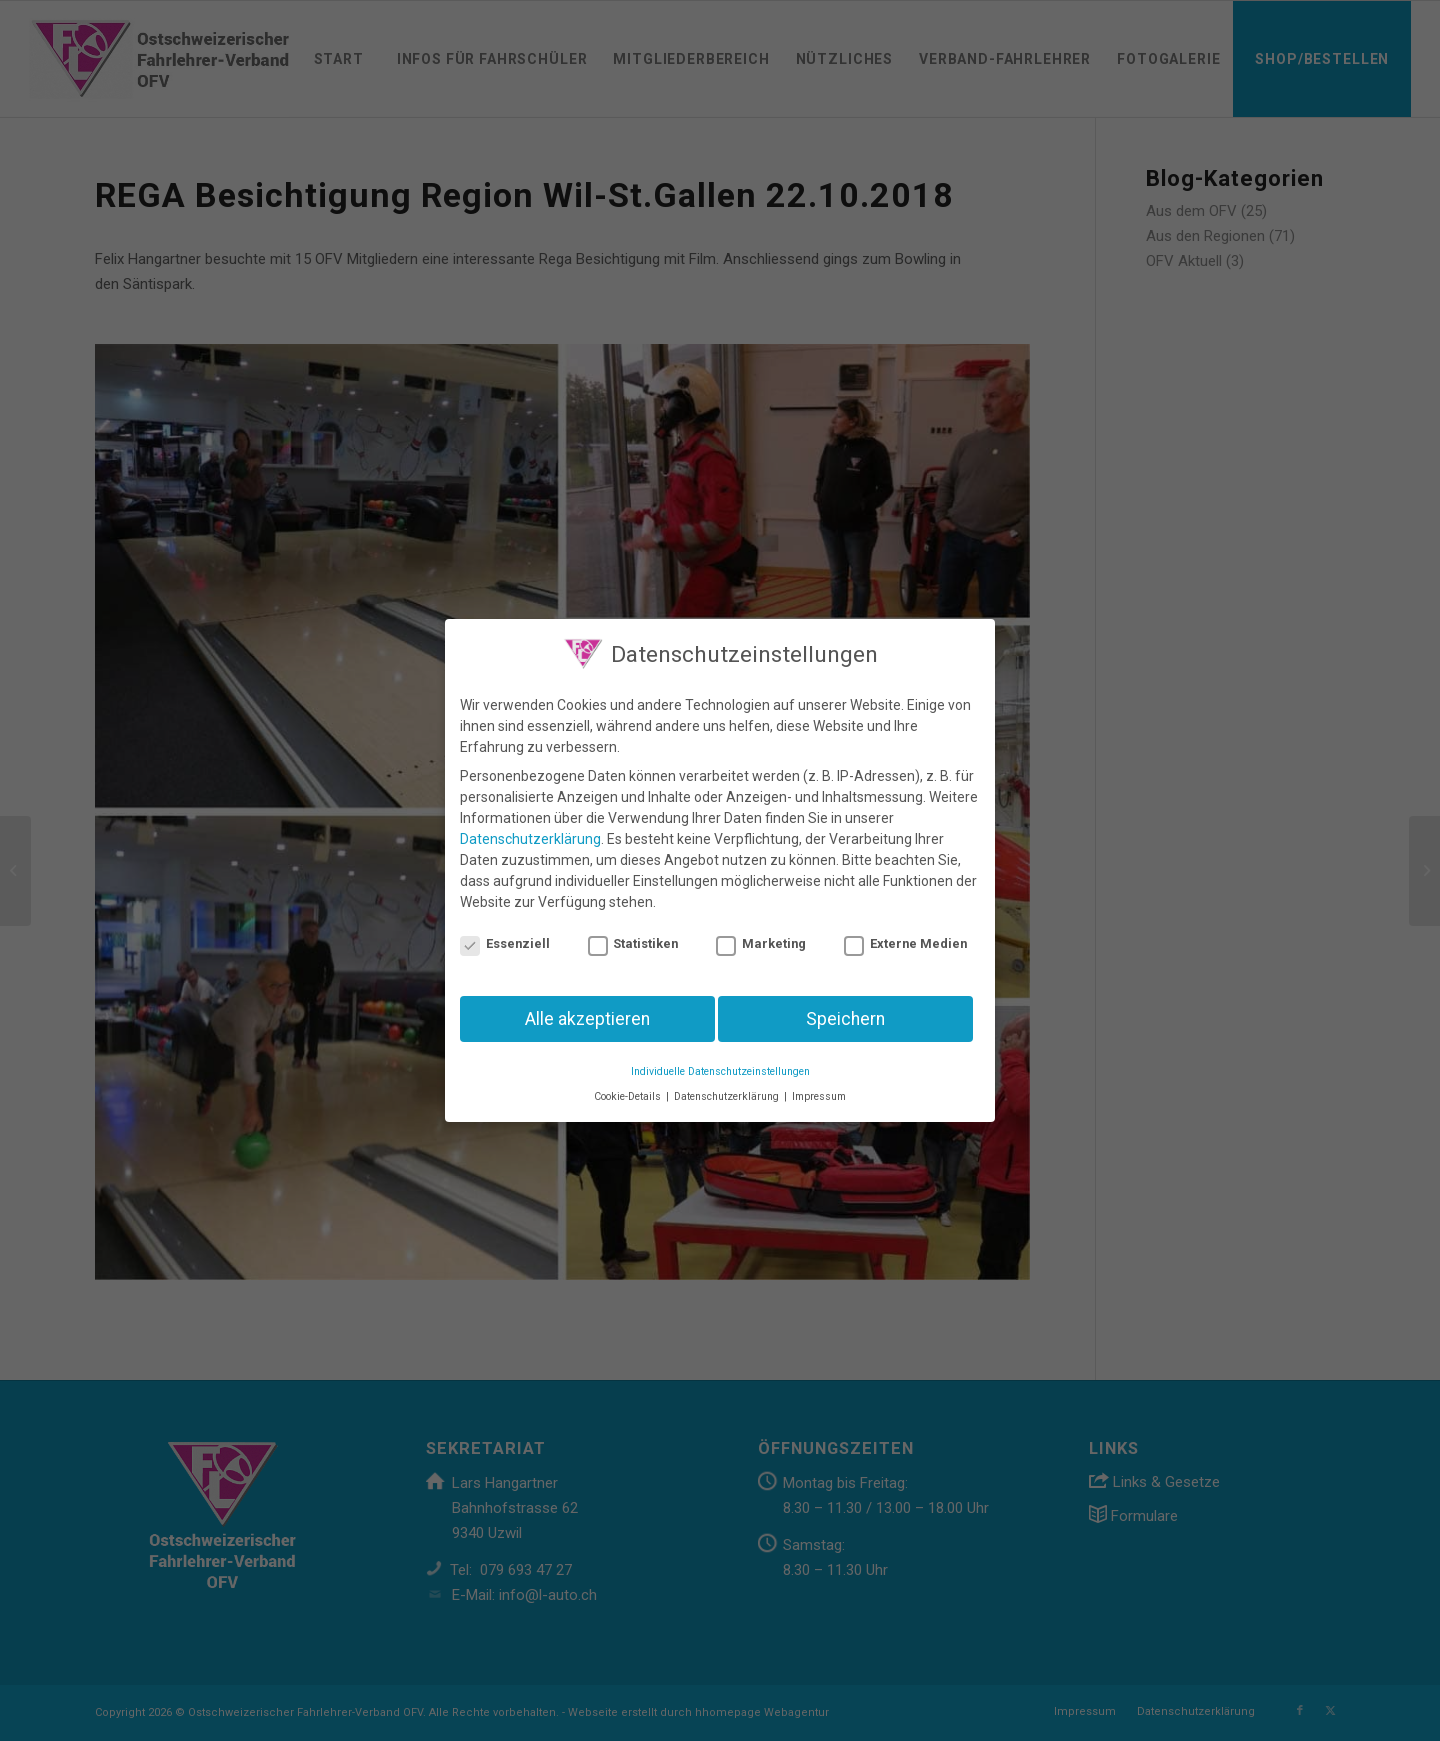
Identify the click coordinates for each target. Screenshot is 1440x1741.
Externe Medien (905, 943)
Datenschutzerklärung (530, 839)
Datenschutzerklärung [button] (728, 1096)
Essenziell (505, 943)
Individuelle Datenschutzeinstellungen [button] (720, 1071)
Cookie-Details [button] (629, 1096)
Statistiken (633, 943)
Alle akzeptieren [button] (587, 1019)
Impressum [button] (819, 1096)
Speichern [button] (845, 1019)
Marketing (761, 943)
